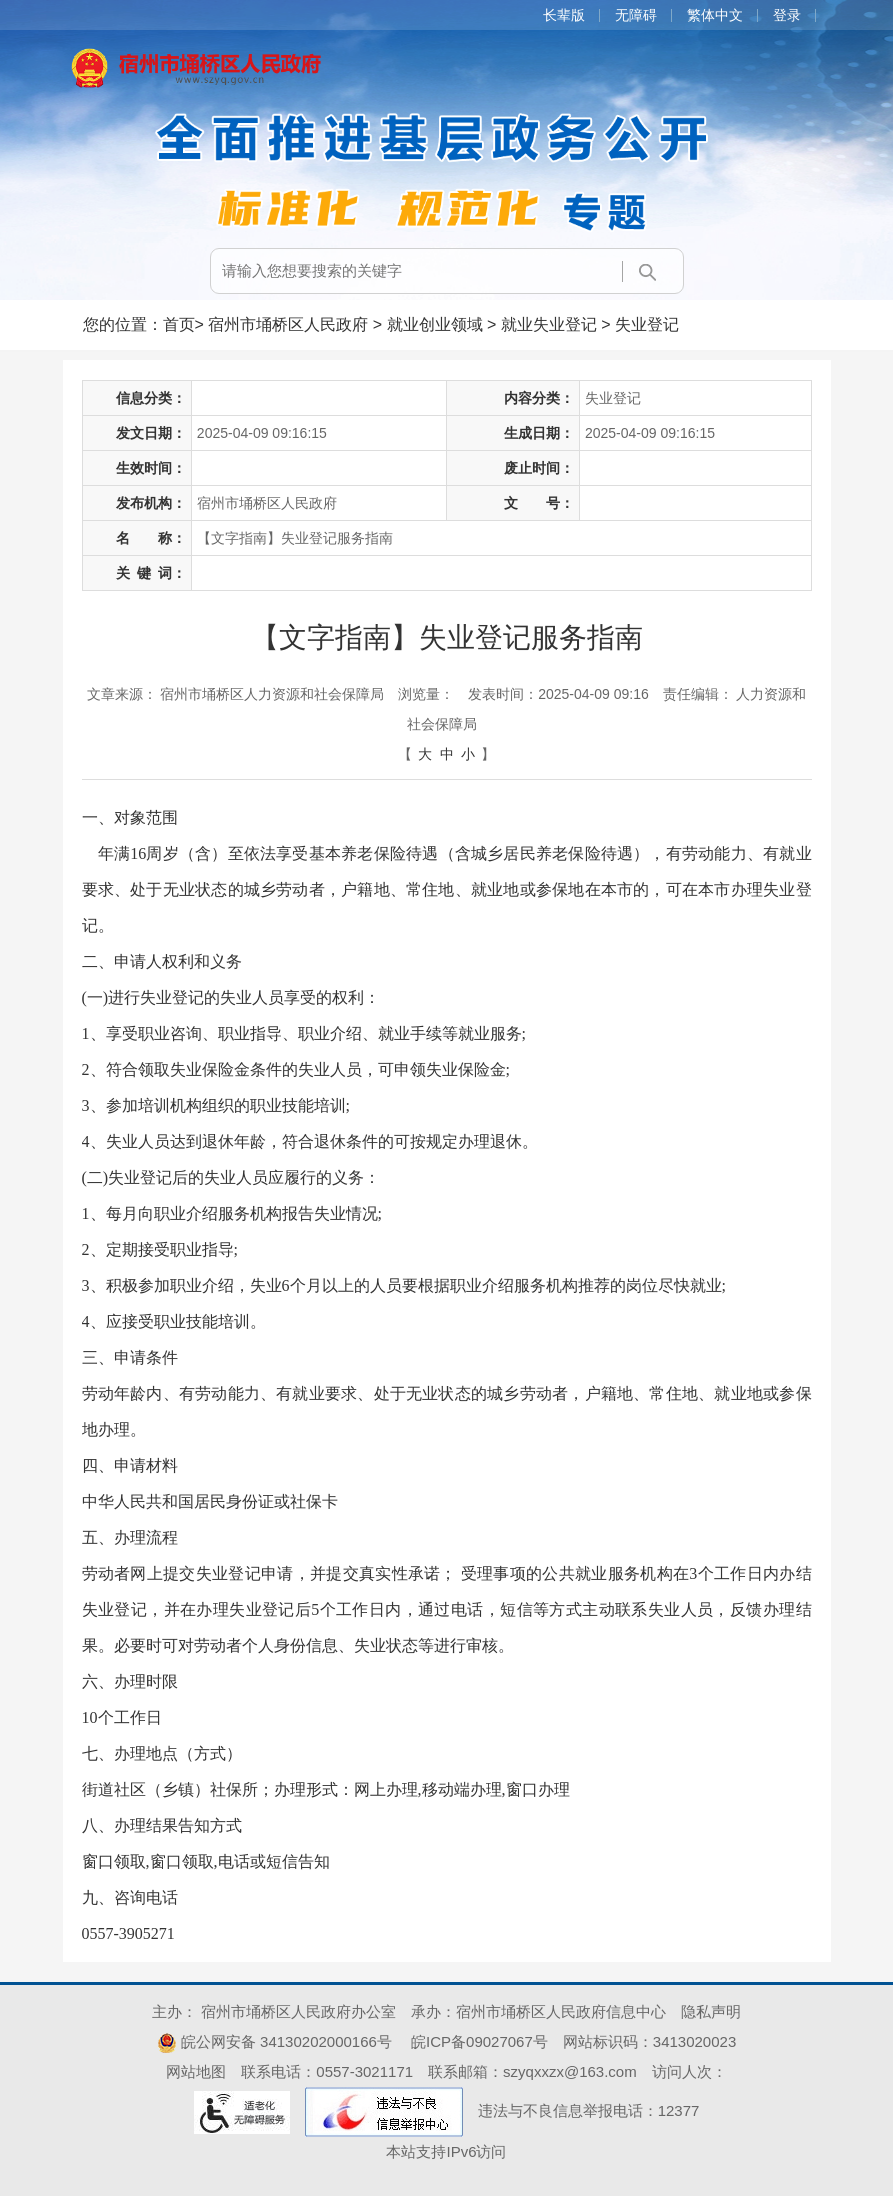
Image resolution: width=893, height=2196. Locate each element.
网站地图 (196, 2071)
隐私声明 (711, 2011)
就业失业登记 (549, 324)
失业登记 (647, 324)
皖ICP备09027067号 (479, 2041)
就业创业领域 (435, 324)
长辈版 (564, 15)
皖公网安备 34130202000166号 (274, 2041)
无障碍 (636, 15)
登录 (787, 15)
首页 (179, 324)
